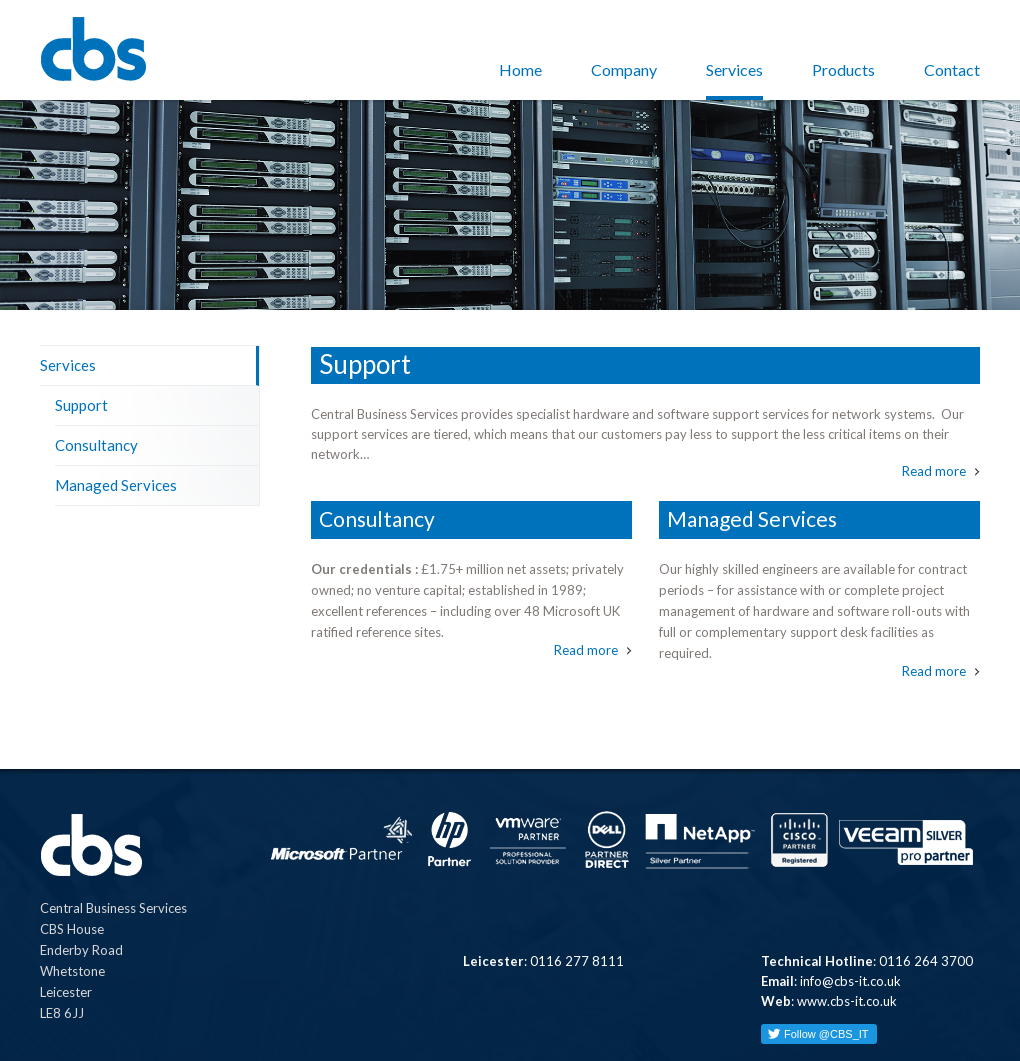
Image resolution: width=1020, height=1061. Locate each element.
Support (81, 332)
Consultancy (96, 372)
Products (843, 69)
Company (624, 69)
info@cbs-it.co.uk (850, 908)
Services (734, 69)
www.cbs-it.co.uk (847, 928)
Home (520, 69)
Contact (952, 69)
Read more (934, 398)
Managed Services (116, 412)
